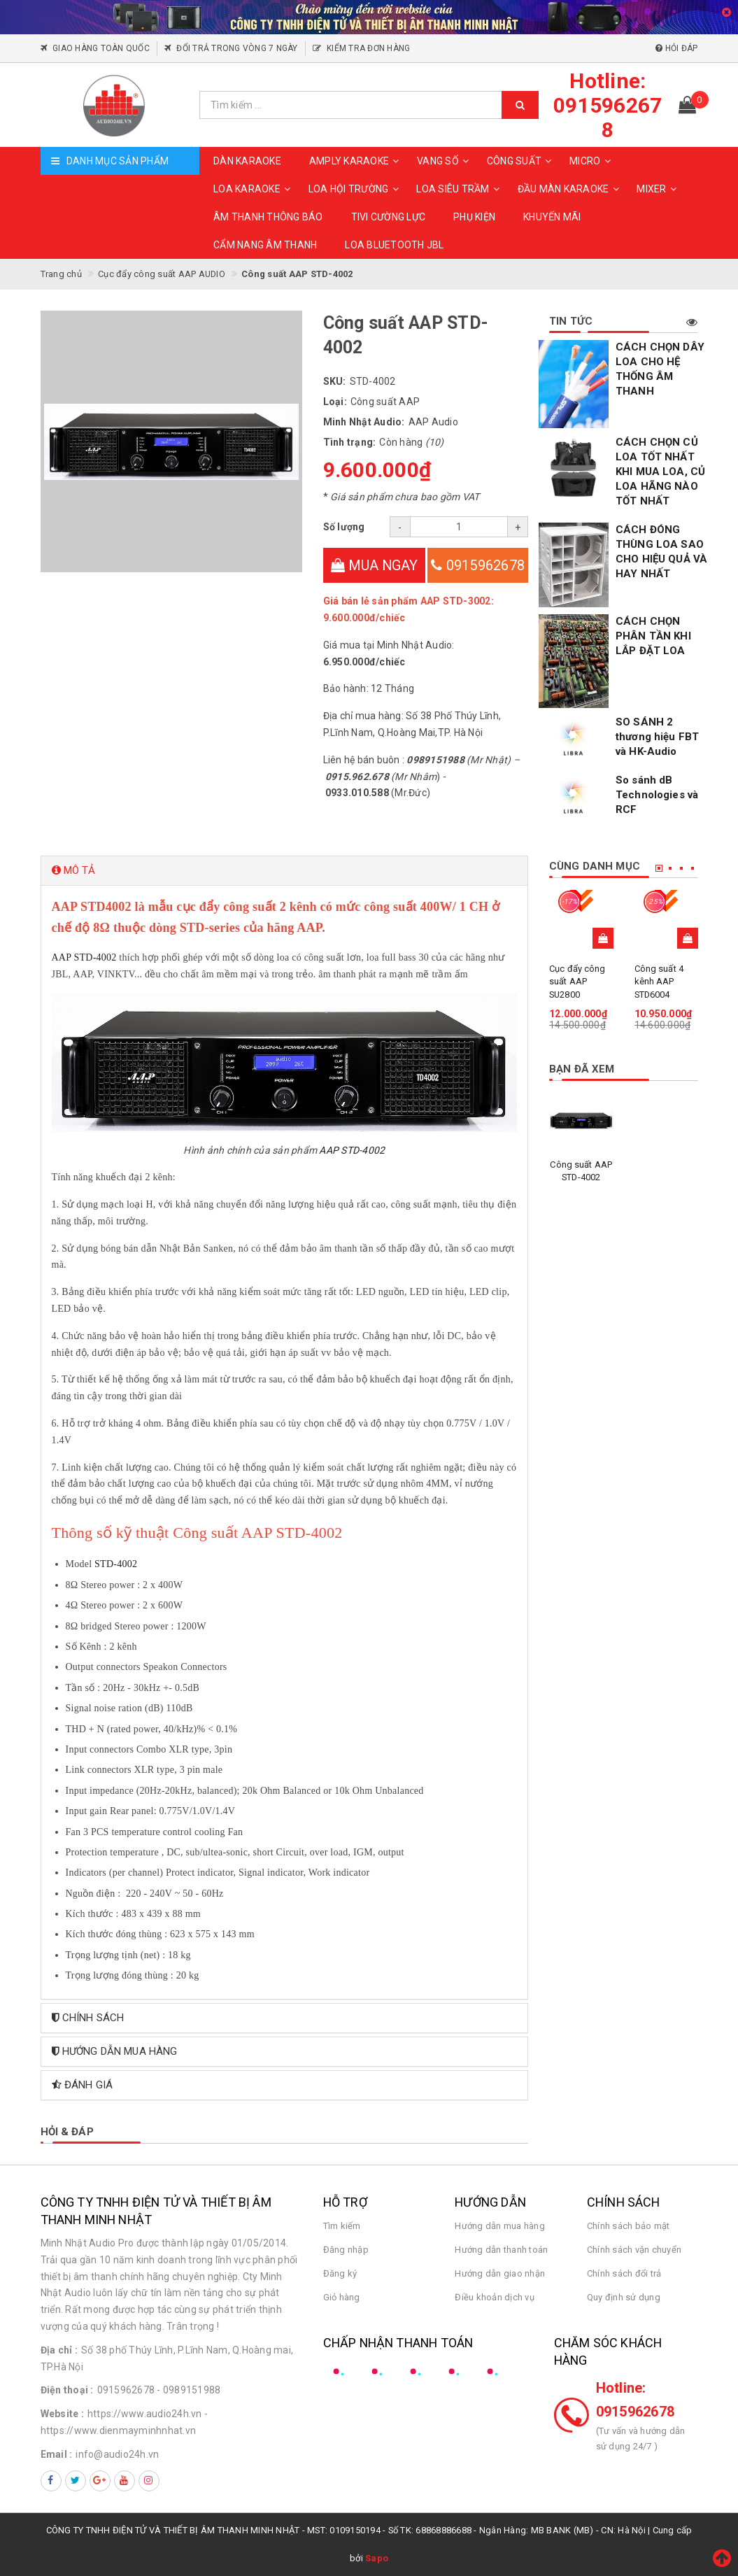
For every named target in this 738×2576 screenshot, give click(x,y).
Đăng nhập (346, 2249)
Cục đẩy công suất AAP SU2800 (577, 981)
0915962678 (478, 565)
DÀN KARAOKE (247, 161)
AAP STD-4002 (84, 957)
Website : (62, 2413)
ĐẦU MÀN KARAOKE (570, 188)
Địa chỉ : (59, 2350)
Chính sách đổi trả (624, 2273)
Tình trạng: (349, 442)
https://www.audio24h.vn (144, 2413)
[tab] (284, 870)
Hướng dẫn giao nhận (500, 2273)
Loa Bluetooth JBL (394, 244)
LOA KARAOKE (254, 188)
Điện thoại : (67, 2389)
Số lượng (344, 526)
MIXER (658, 188)
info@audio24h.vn (117, 2454)
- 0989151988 (188, 2389)
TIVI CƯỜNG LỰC (388, 216)
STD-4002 (115, 1564)
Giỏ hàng (341, 2297)
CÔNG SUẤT (521, 161)
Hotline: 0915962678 (635, 2399)
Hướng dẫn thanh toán (501, 2249)
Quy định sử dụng (623, 2297)
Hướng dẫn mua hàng (500, 2226)
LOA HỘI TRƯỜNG (355, 188)
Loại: (335, 401)
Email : (57, 2454)
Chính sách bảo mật (628, 2226)
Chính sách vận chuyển (634, 2249)
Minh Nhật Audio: (364, 421)
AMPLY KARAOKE (356, 161)
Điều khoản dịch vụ (494, 2297)
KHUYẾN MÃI (552, 216)
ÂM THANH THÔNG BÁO (268, 216)
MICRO (591, 161)
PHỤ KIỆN (474, 216)
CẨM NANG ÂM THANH (265, 244)
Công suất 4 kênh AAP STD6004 (658, 981)
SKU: (334, 381)
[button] (285, 870)
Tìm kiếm (342, 2226)
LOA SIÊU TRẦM (459, 188)
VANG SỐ (445, 161)
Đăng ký (340, 2273)
